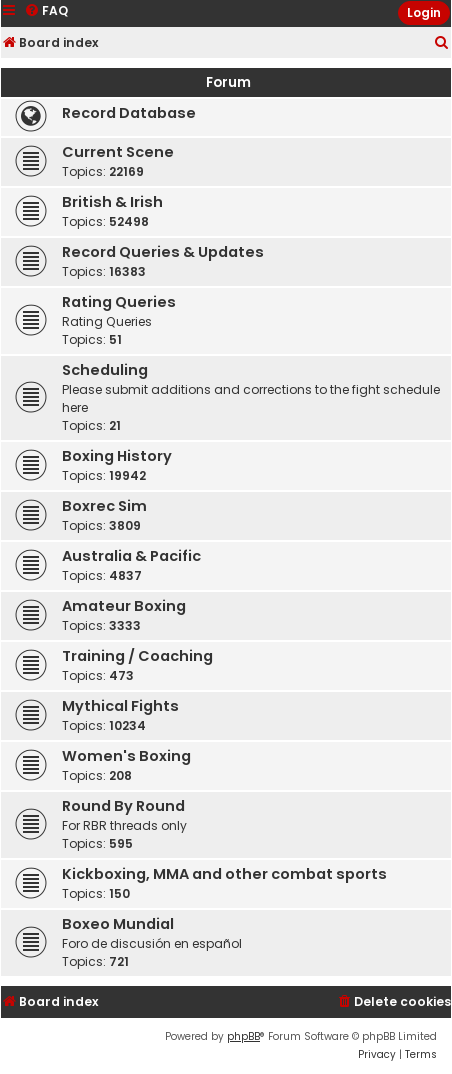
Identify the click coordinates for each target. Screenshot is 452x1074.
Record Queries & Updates (163, 252)
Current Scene (118, 152)
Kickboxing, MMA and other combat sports (224, 874)
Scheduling (105, 370)
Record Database (129, 113)
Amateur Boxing (124, 606)
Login (424, 12)
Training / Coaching (137, 656)
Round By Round (123, 806)
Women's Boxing (126, 756)
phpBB (243, 1036)
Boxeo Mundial (118, 924)
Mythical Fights (120, 706)
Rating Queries (119, 302)
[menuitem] (442, 43)
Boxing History (117, 456)
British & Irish (112, 202)
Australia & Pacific (131, 556)
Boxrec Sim (104, 506)
